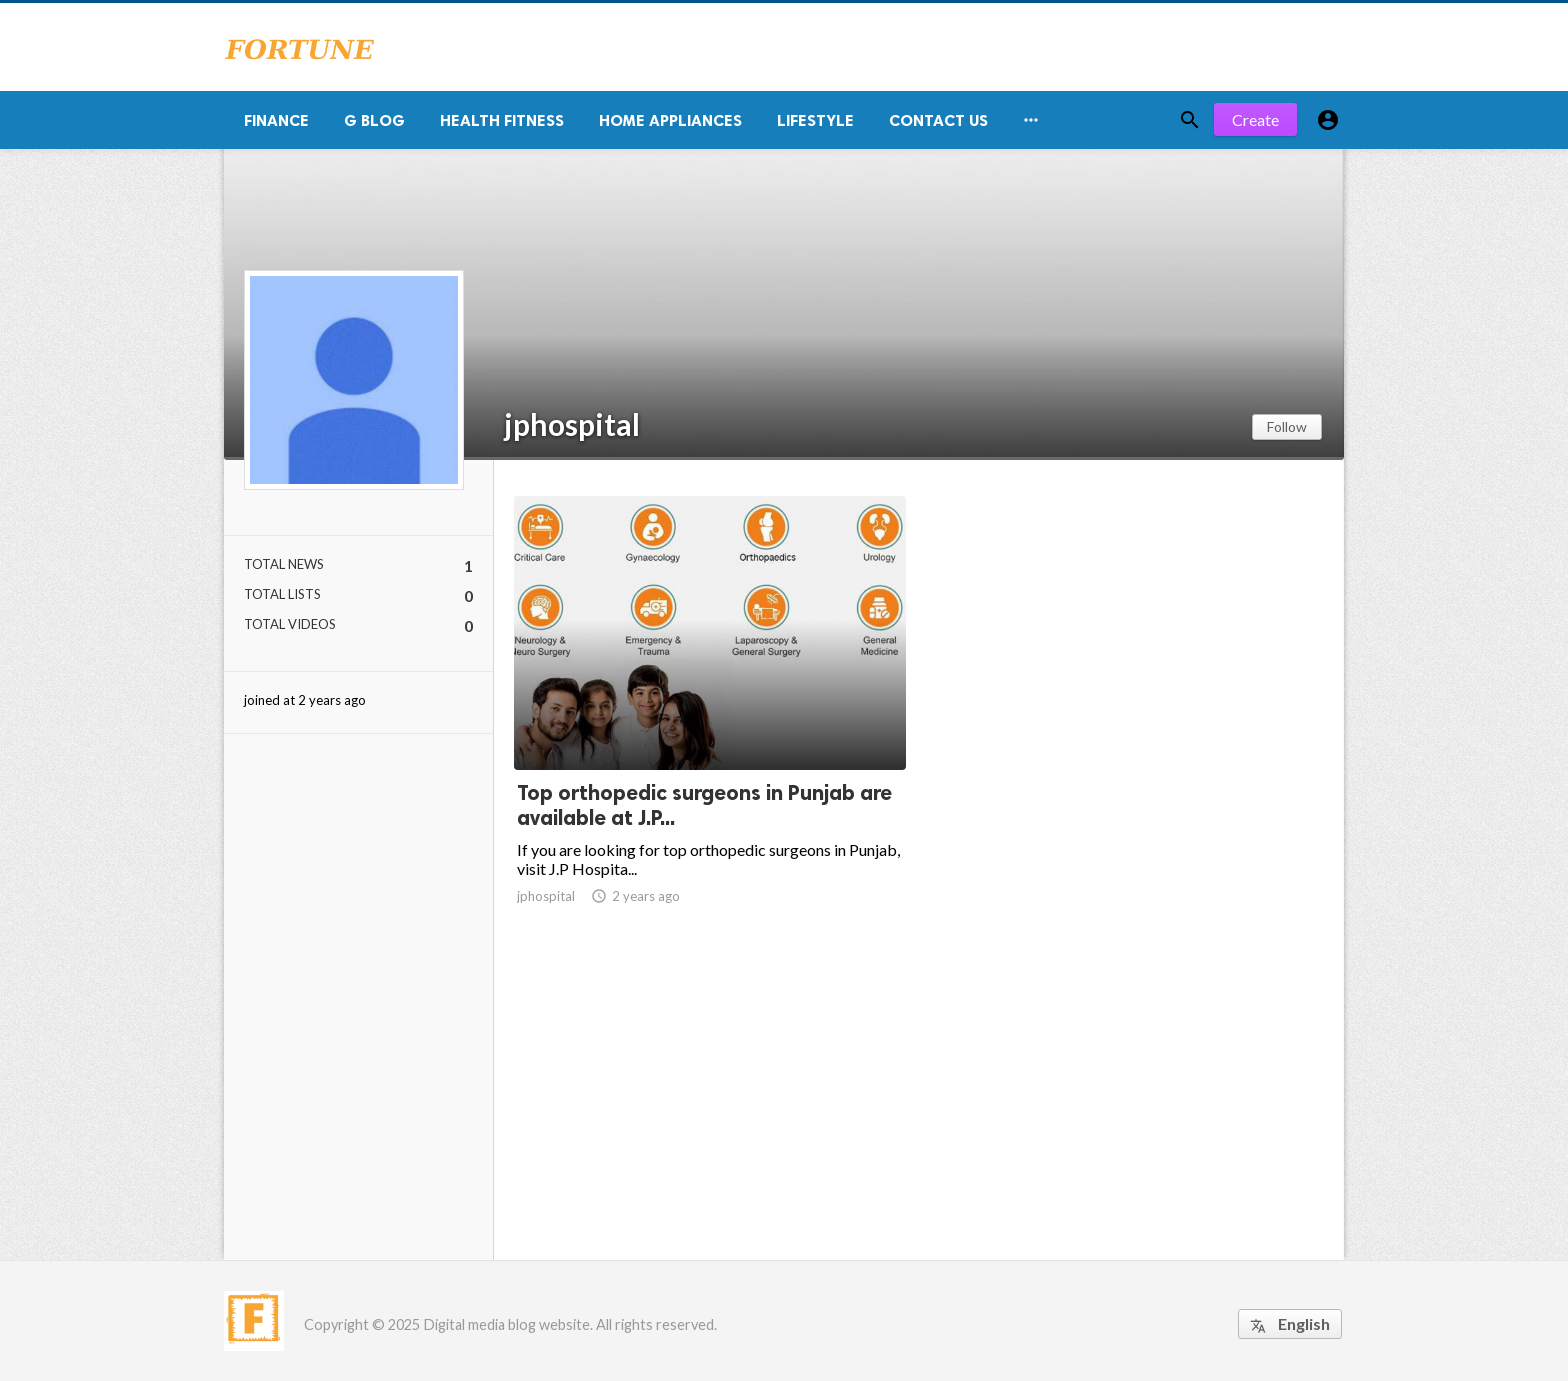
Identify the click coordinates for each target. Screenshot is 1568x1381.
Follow (1287, 426)
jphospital (572, 424)
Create (1255, 119)
